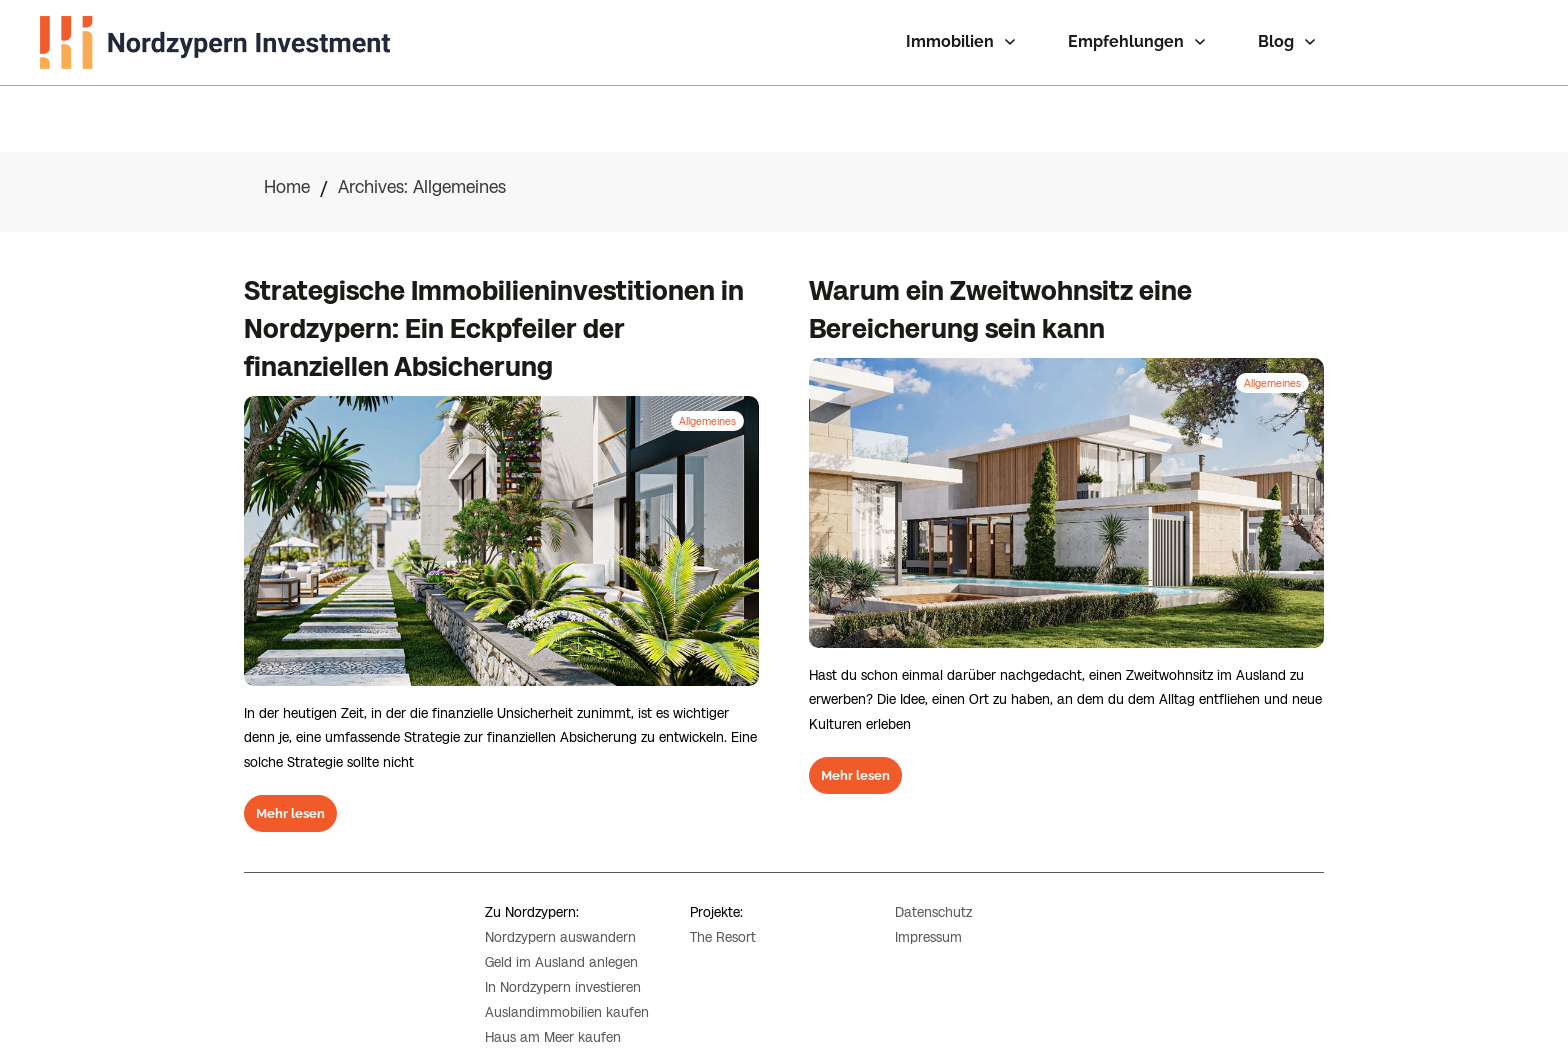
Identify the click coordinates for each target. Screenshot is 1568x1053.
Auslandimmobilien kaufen (567, 988)
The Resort (723, 912)
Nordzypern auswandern (560, 912)
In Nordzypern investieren (563, 962)
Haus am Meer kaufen (553, 1013)
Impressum (928, 913)
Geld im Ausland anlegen (561, 937)
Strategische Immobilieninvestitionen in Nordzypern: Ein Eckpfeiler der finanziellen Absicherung (494, 262)
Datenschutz (933, 888)
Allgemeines (707, 354)
